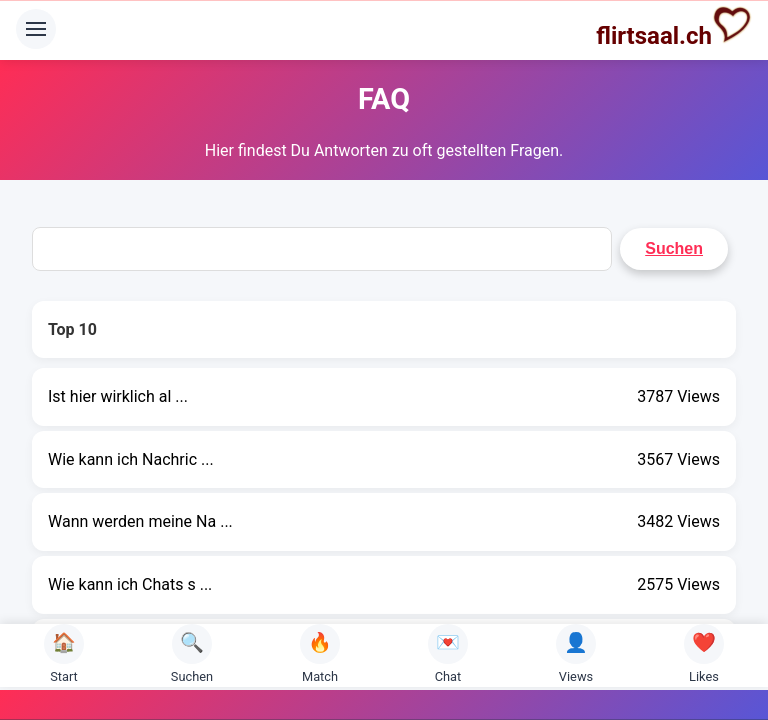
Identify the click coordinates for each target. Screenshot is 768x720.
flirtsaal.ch (674, 27)
